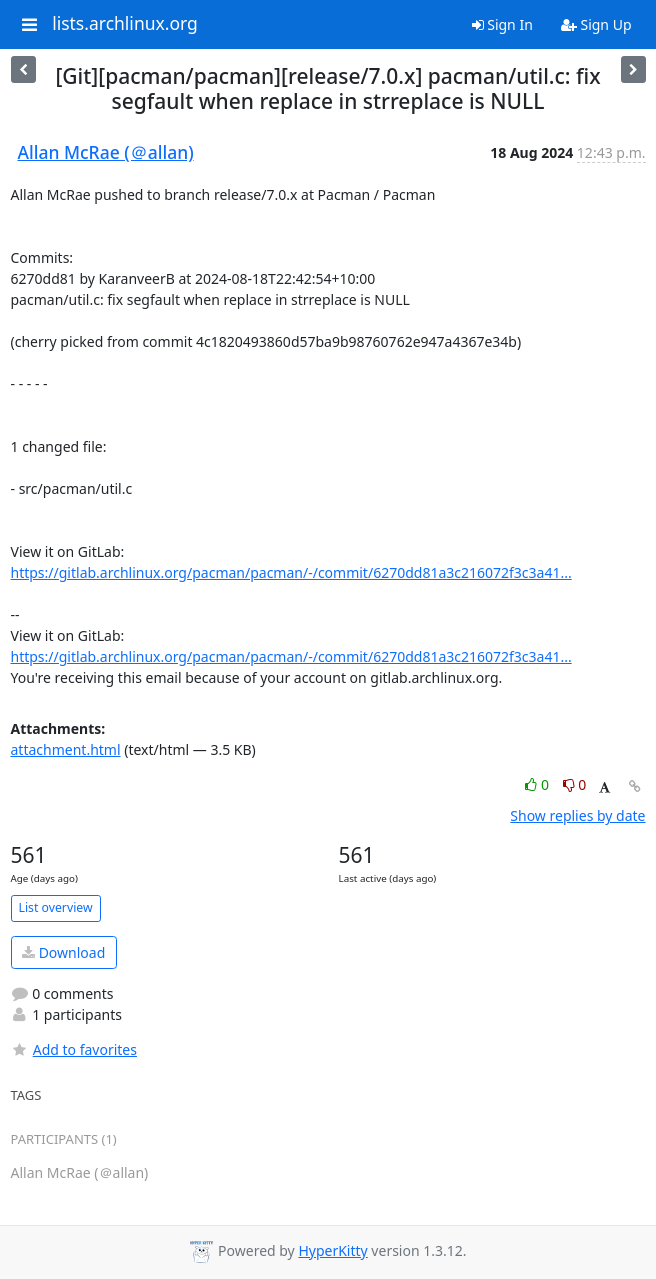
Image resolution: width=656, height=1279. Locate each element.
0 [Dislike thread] (575, 784)
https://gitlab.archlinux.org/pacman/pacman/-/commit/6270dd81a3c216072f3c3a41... (291, 572)
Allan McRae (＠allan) (106, 152)
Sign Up (596, 24)
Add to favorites (74, 1049)
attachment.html (66, 749)
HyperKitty (332, 1250)
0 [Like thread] (538, 784)
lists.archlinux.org (125, 24)
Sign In (502, 24)
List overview (56, 907)
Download (63, 952)
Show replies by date (577, 815)
